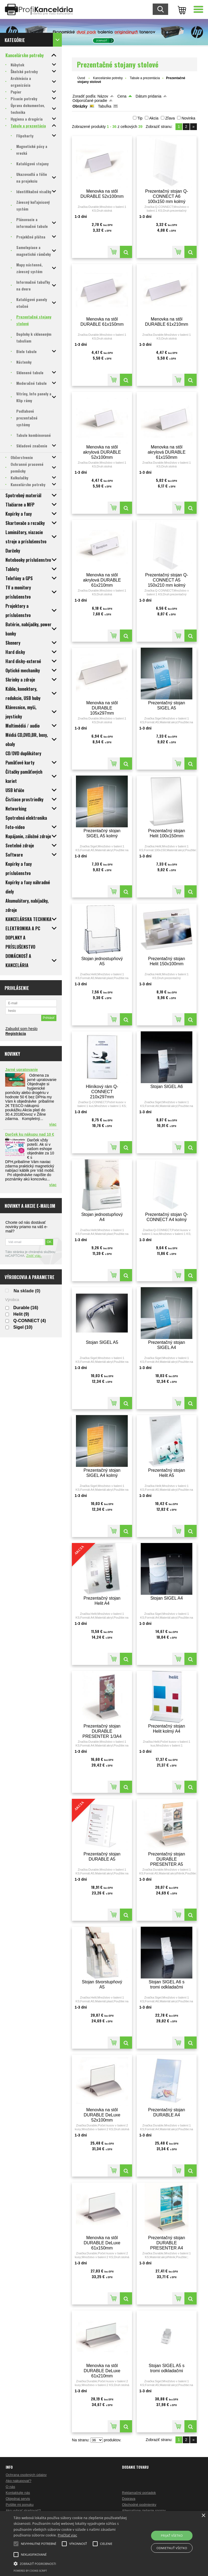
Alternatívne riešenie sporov (144, 2511)
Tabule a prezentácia (145, 78)
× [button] (203, 2516)
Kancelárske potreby (108, 78)
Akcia (153, 118)
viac (52, 1124)
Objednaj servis (18, 2499)
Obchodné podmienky (139, 2505)
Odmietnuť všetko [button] (171, 2548)
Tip (139, 118)
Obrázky (79, 106)
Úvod (81, 78)
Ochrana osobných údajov (26, 2475)
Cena (121, 96)
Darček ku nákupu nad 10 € (29, 1134)
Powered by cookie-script (30, 2570)
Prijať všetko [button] (172, 2535)
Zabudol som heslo (21, 1028)
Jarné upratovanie (21, 1069)
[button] (72, 2563)
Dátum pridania (148, 96)
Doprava (128, 2499)
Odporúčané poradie (89, 100)
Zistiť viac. (34, 1256)
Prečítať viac (67, 2535)
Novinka (188, 118)
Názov (102, 96)
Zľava (170, 118)
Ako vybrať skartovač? (23, 2511)
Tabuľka (104, 106)
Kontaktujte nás (18, 2493)
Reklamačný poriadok (139, 2493)
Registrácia (15, 1033)
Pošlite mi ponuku (20, 2505)
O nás (10, 2487)
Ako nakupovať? (18, 2481)
